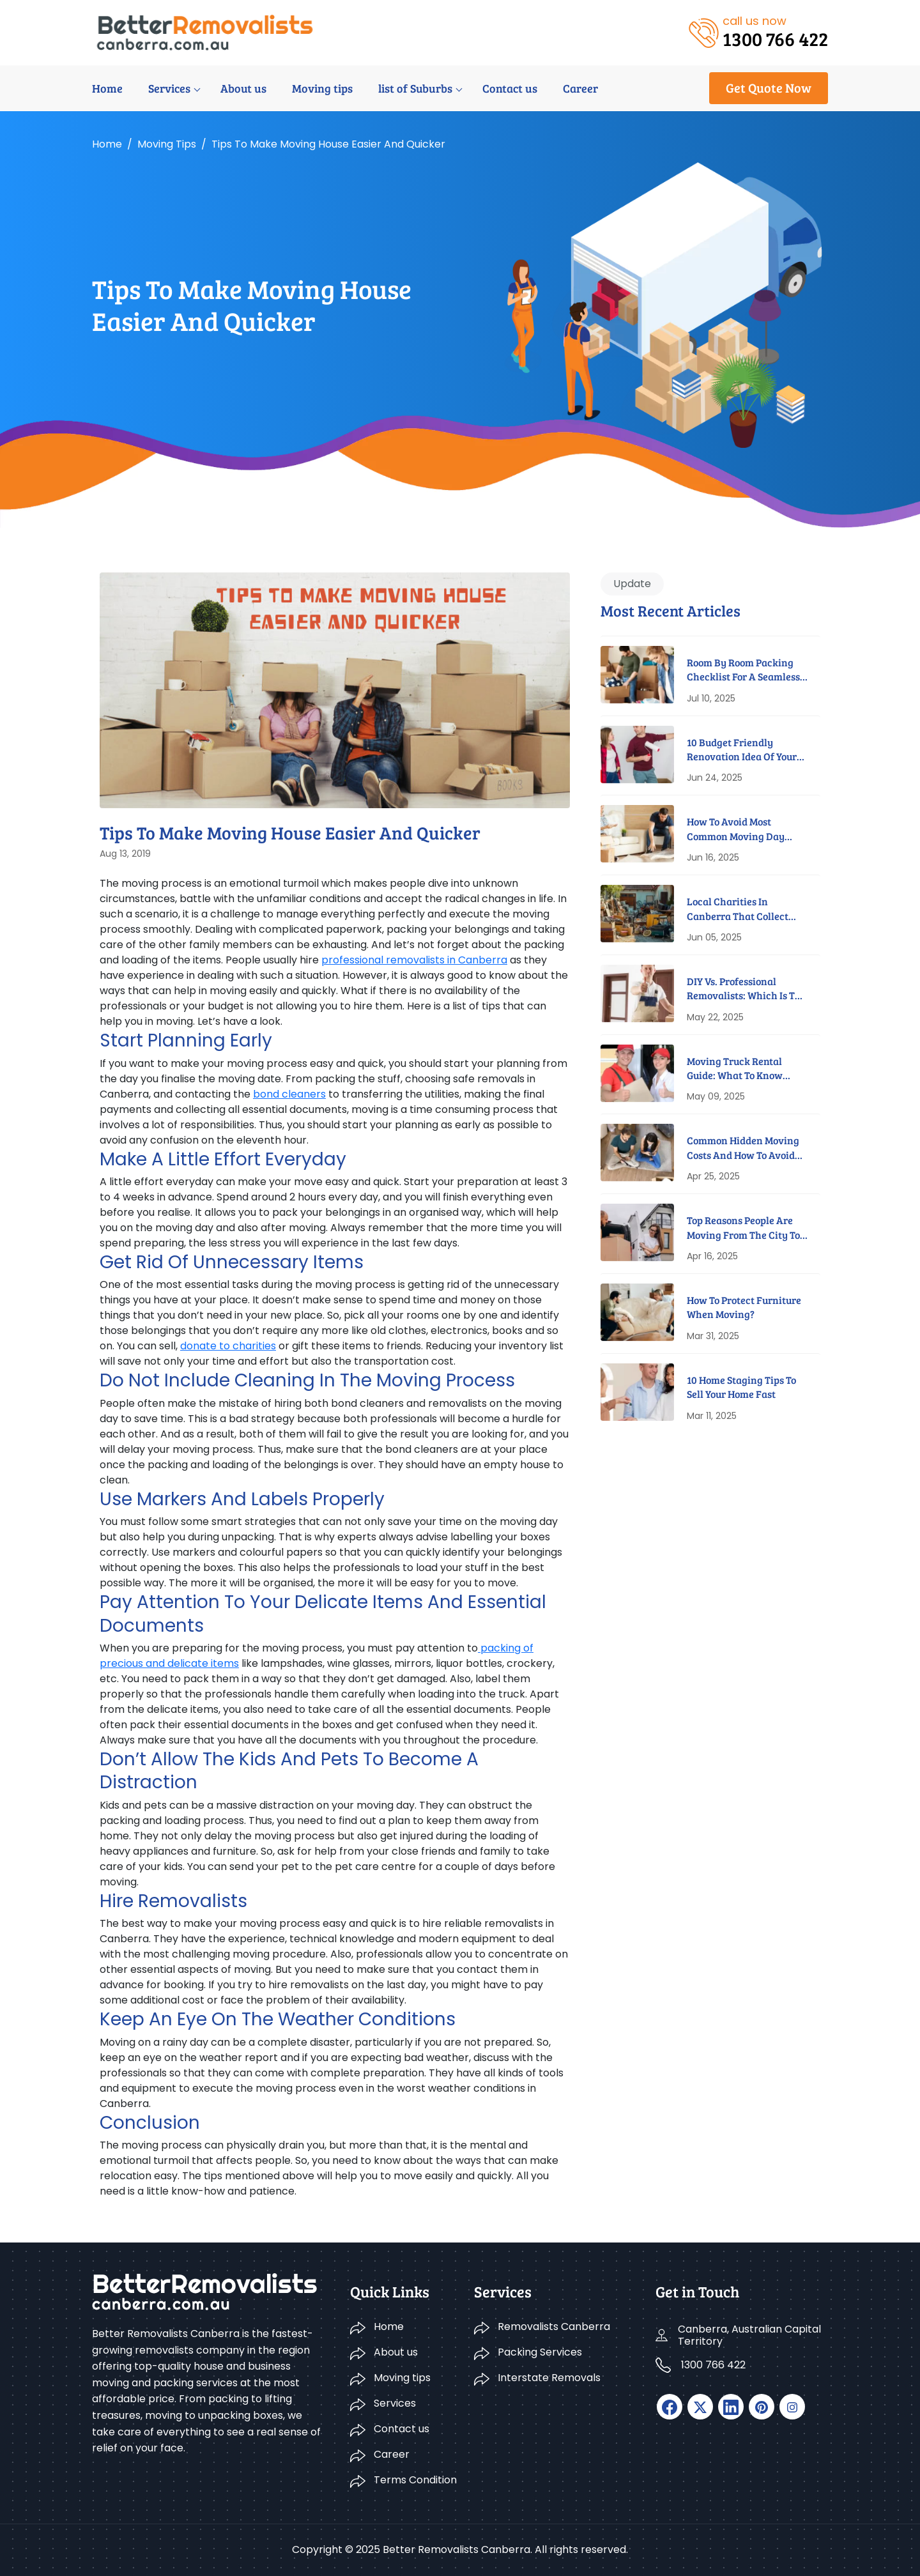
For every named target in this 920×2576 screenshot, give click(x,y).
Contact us (509, 88)
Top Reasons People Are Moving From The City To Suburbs (743, 1227)
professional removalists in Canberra (414, 960)
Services (169, 88)
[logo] (205, 31)
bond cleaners (289, 1094)
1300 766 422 (713, 2365)
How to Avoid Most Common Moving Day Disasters (736, 829)
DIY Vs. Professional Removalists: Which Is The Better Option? (746, 988)
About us (243, 88)
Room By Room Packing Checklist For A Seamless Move (743, 670)
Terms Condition (415, 2479)
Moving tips (322, 88)
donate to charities (228, 1345)
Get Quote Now (768, 87)
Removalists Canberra (554, 2326)
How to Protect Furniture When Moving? (744, 1307)
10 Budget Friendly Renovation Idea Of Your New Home (742, 749)
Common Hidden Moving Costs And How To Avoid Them (743, 1147)
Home (107, 88)
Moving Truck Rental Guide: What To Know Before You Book (735, 1068)
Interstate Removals (549, 2377)
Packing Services (540, 2352)
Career (580, 88)
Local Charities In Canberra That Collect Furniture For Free (737, 908)
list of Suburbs (415, 88)
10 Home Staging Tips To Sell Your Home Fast (741, 1386)
